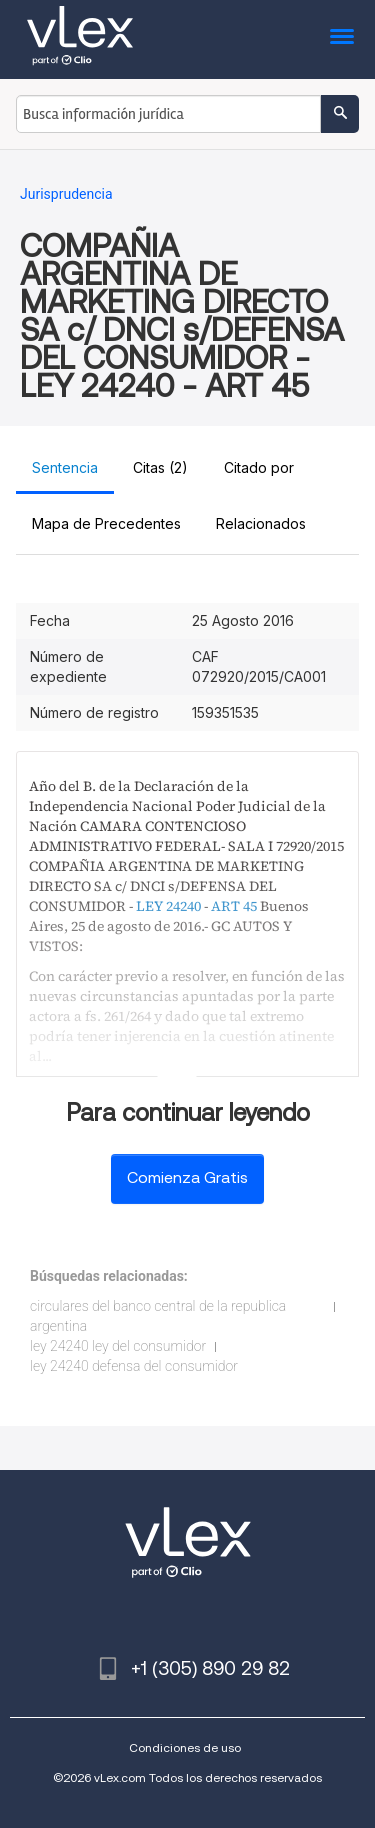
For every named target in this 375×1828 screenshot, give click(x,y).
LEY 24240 (168, 906)
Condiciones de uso (185, 1747)
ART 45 (234, 906)
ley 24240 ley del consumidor (118, 1346)
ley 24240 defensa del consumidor (134, 1366)
